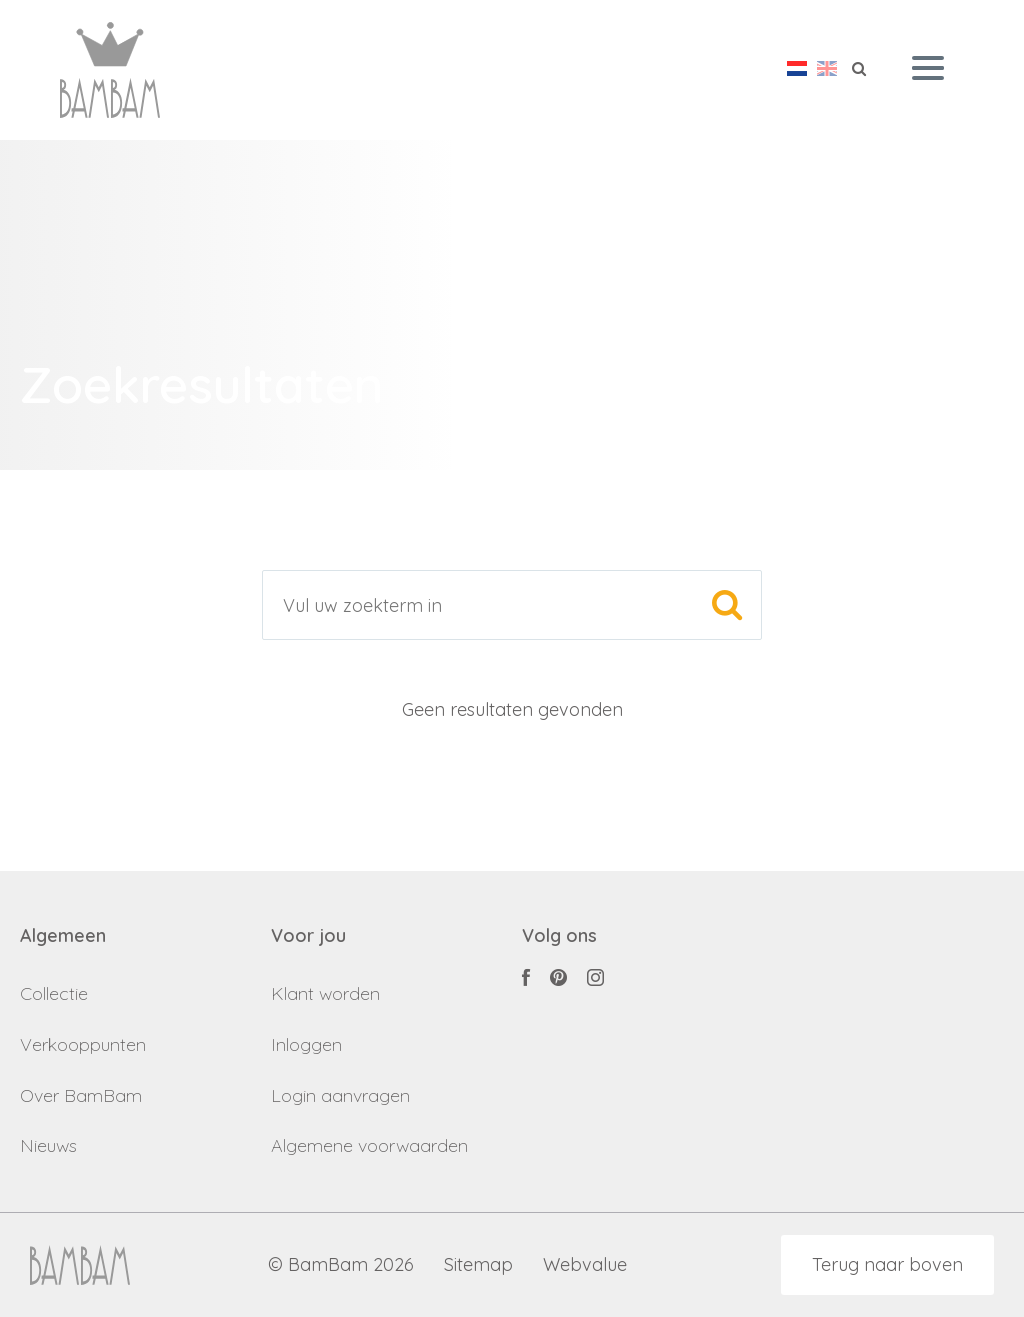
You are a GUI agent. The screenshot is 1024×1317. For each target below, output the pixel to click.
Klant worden (325, 993)
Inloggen (306, 1044)
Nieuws (48, 1145)
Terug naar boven (887, 1264)
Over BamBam (81, 1095)
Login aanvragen (340, 1095)
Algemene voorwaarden (369, 1145)
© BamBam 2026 (341, 1265)
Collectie (54, 993)
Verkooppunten (83, 1044)
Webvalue (585, 1265)
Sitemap (478, 1265)
